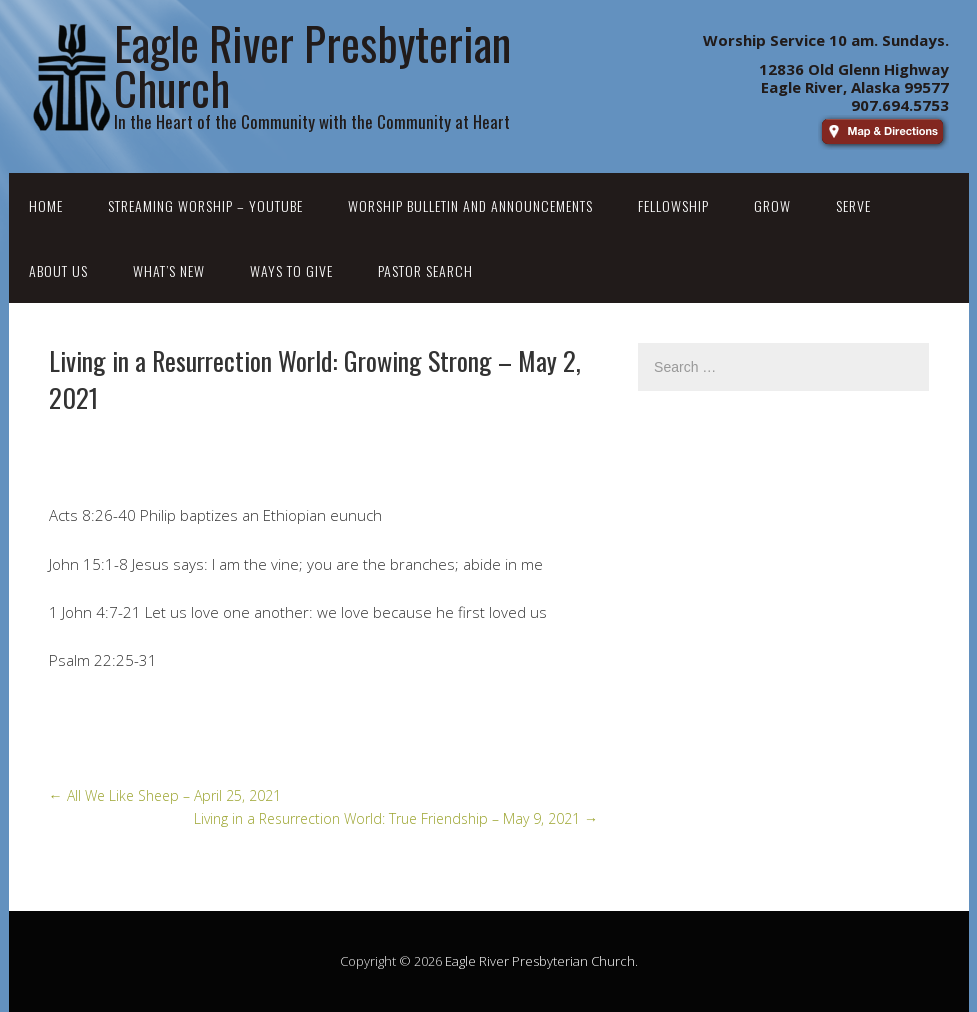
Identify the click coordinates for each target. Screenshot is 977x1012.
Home (46, 205)
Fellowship (673, 205)
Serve (853, 205)
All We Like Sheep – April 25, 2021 (165, 795)
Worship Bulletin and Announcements (470, 205)
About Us (58, 270)
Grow (772, 205)
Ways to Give (291, 270)
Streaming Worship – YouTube (205, 205)
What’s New (169, 270)
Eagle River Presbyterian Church (540, 961)
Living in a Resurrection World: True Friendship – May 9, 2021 (396, 818)
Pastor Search (425, 270)
